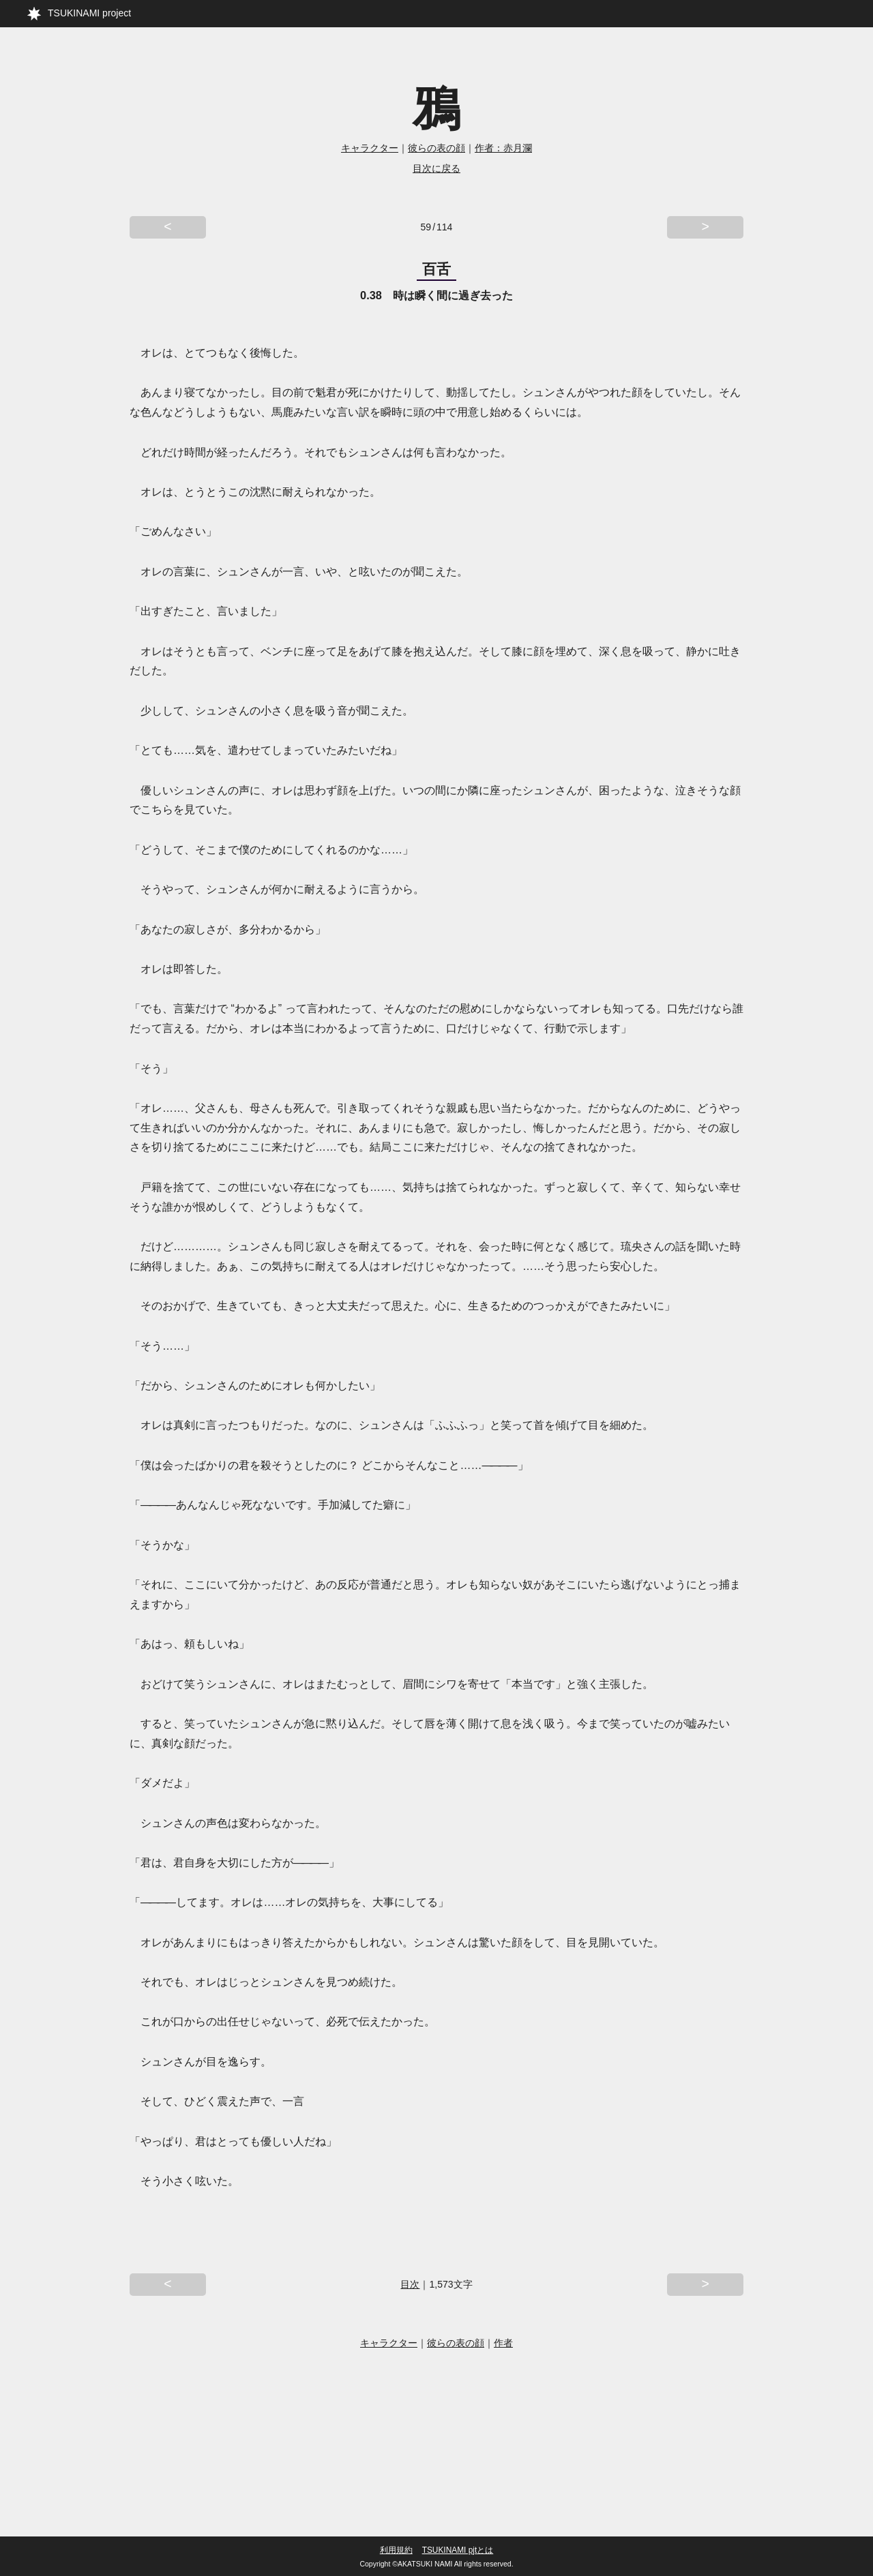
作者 (503, 2348)
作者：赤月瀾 (503, 147)
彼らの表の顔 (436, 147)
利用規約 (396, 2550)
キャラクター (369, 147)
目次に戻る (436, 168)
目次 (409, 2288)
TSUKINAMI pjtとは (458, 2550)
